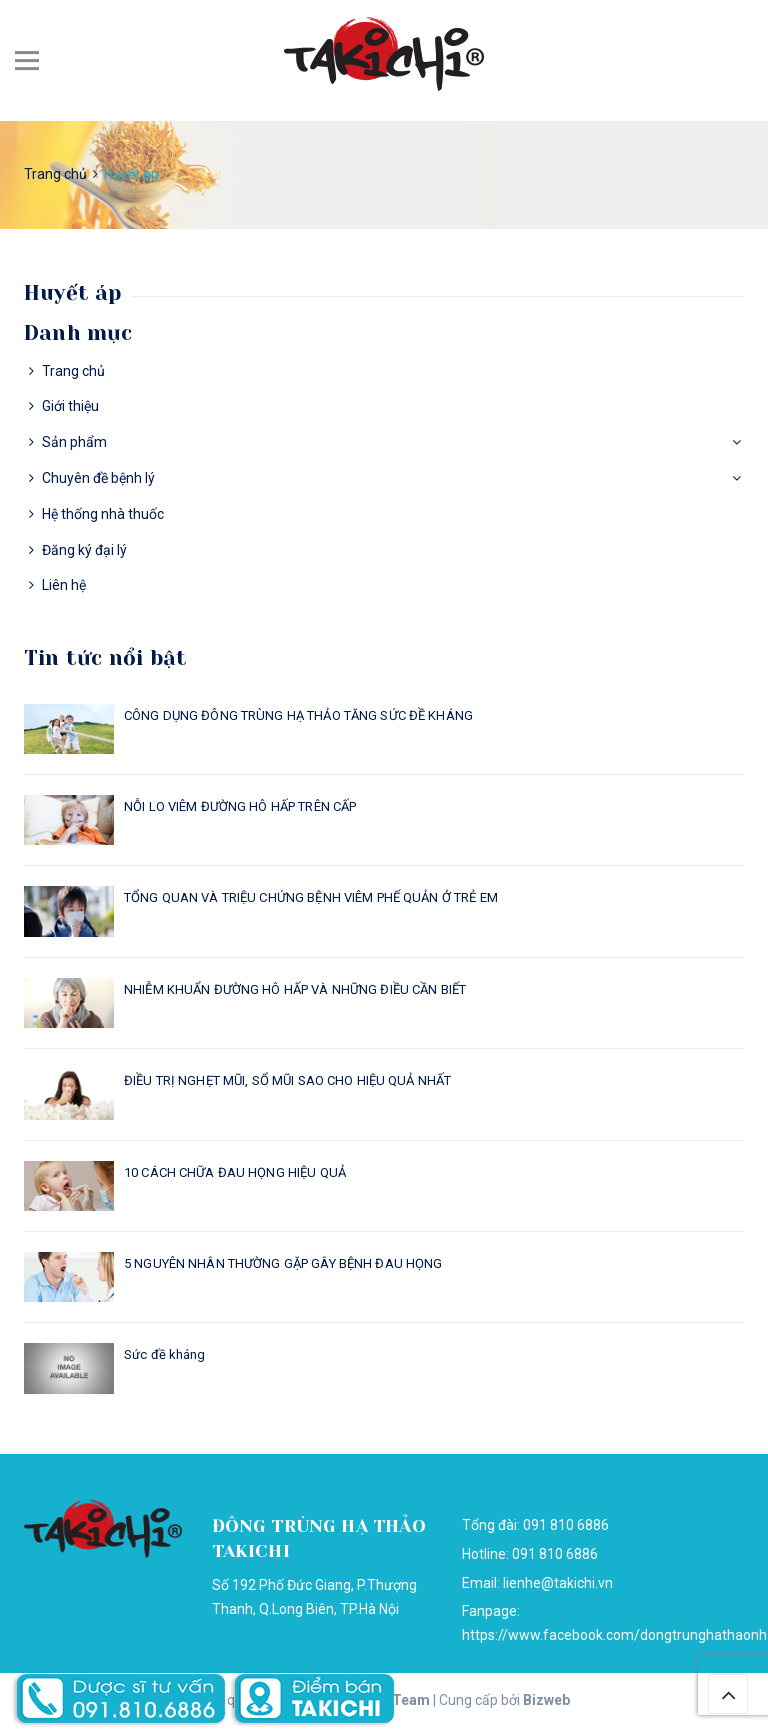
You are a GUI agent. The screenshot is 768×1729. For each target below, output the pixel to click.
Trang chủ (73, 371)
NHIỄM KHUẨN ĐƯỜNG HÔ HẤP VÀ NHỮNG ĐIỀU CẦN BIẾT (295, 989)
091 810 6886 (555, 1554)
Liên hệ (64, 585)
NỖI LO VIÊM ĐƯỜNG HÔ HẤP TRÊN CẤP (240, 806)
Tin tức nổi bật (105, 658)
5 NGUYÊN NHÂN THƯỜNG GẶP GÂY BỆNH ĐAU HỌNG (283, 1263)
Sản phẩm (74, 442)
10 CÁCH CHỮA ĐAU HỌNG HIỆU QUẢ (235, 1172)
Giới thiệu (70, 406)
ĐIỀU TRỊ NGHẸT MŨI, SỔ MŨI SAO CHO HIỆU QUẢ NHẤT (287, 1080)
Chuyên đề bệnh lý (98, 478)
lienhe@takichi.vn (558, 1583)
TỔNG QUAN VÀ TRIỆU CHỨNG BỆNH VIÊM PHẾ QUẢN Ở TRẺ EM (311, 897)
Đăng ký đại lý (84, 550)
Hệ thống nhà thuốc (103, 514)
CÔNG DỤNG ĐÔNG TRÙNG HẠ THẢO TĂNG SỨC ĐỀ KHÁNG (298, 715)
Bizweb (546, 1700)
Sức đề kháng (165, 1354)
